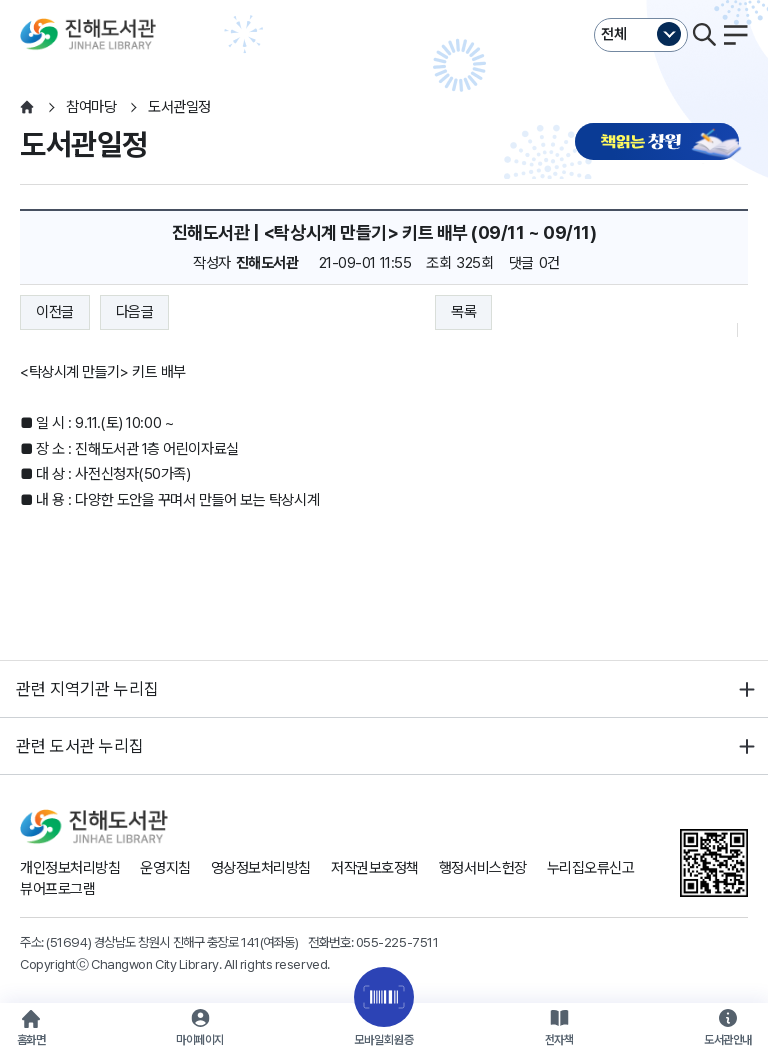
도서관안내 (728, 1040)
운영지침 (165, 868)
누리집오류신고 (591, 868)
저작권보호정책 (375, 868)
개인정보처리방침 (70, 868)
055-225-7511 (397, 942)
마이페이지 (200, 1040)
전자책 (559, 1040)
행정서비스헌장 (483, 868)
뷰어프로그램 (57, 889)
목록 (463, 312)
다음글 (135, 312)
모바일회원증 (384, 1040)
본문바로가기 (384, 0)
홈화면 (31, 1040)
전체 (614, 34)
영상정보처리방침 (261, 868)
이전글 (55, 312)
